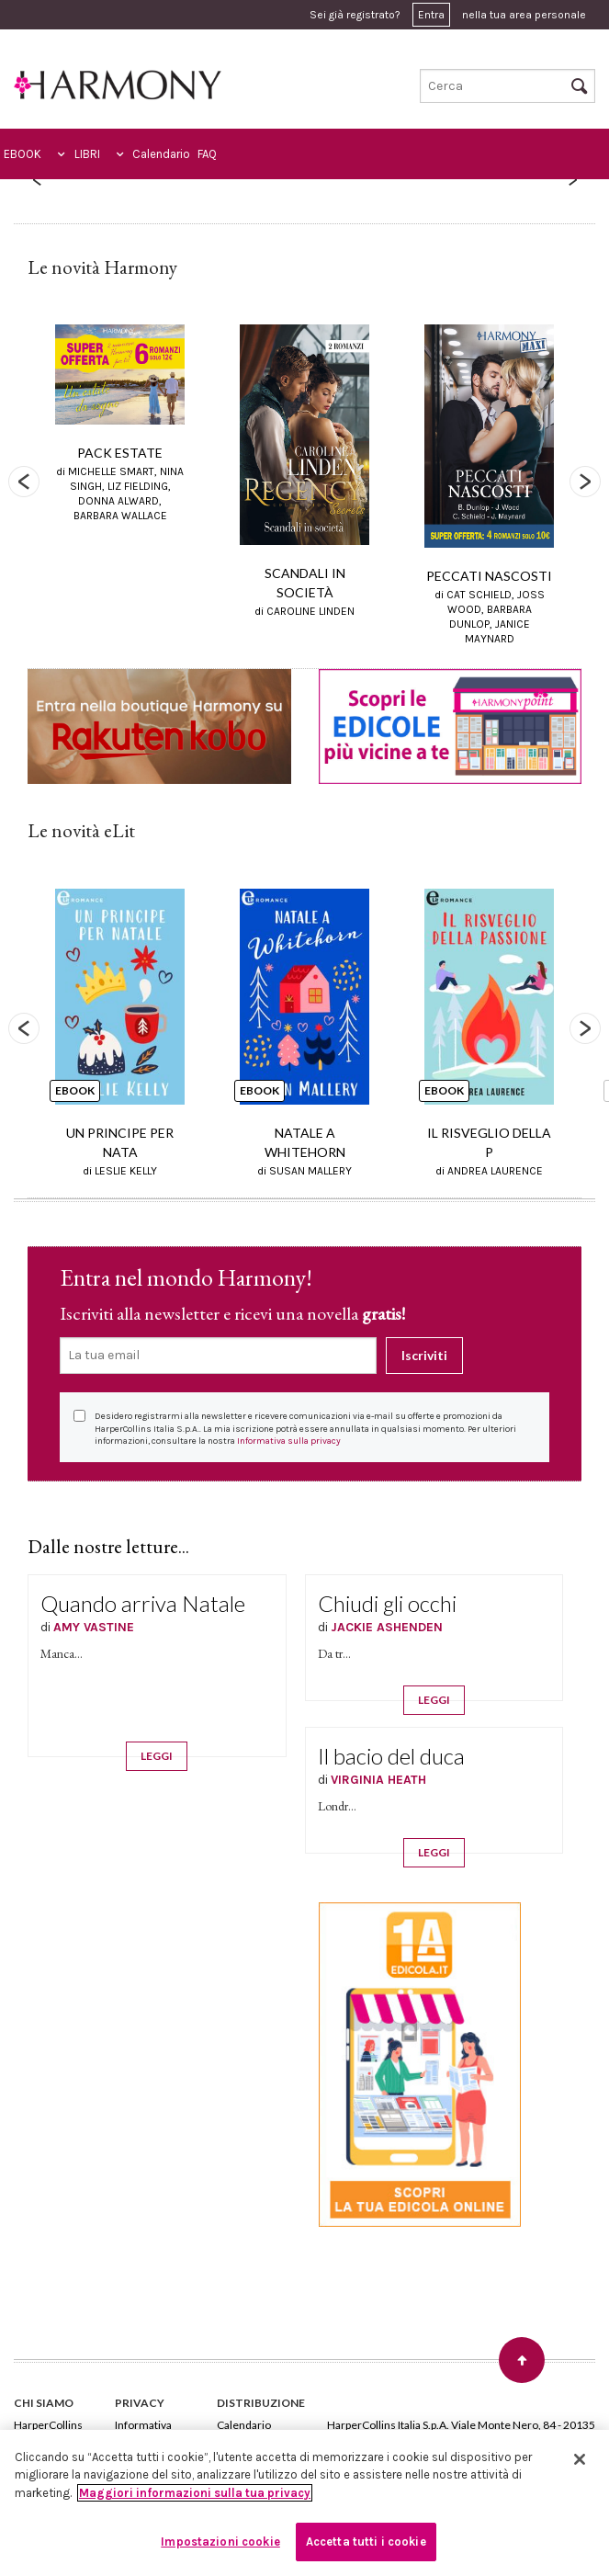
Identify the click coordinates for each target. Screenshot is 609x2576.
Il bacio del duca (391, 1755)
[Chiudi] (579, 2459)
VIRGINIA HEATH (378, 1779)
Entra (431, 14)
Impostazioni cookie (220, 2541)
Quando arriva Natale (142, 1603)
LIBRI (87, 154)
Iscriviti (424, 1355)
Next (585, 481)
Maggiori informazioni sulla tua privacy (194, 2493)
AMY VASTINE (93, 1627)
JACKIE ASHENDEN (387, 1627)
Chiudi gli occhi (387, 1603)
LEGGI (157, 1756)
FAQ (207, 154)
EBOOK (22, 154)
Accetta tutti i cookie (366, 2541)
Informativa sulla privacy (289, 1441)
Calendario (161, 154)
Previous (24, 481)
